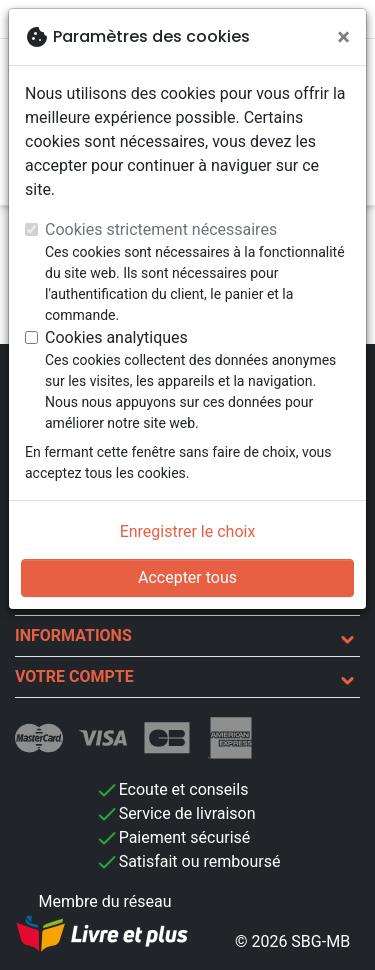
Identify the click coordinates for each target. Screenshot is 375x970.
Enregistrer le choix (188, 531)
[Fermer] (343, 37)
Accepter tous (187, 577)
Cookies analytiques (116, 337)
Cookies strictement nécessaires (161, 229)
